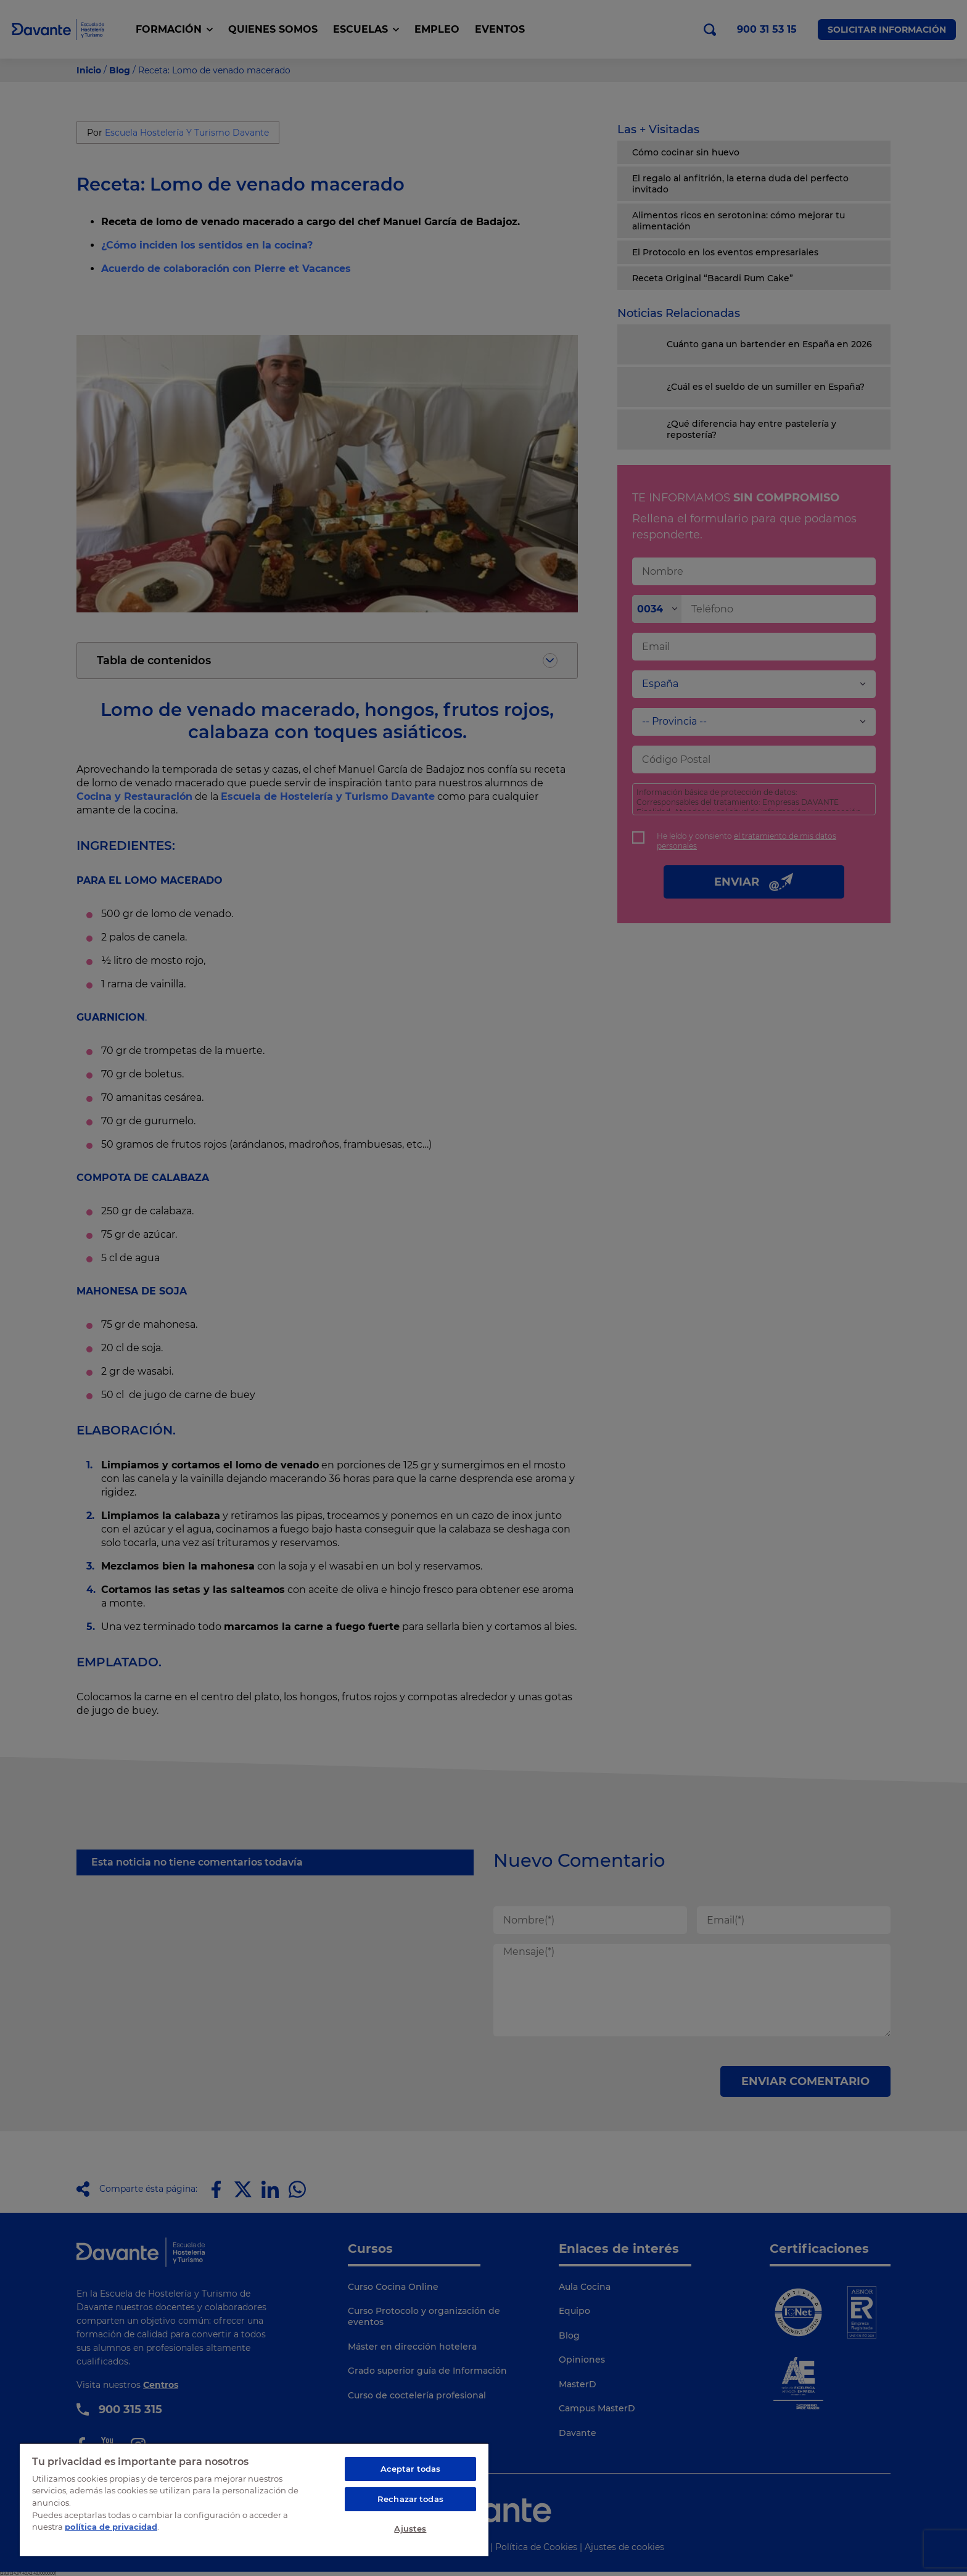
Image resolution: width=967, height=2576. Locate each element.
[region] (254, 2499)
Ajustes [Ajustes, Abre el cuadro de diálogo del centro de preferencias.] (410, 2528)
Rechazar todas (410, 2499)
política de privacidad (111, 2527)
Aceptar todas (411, 2469)
